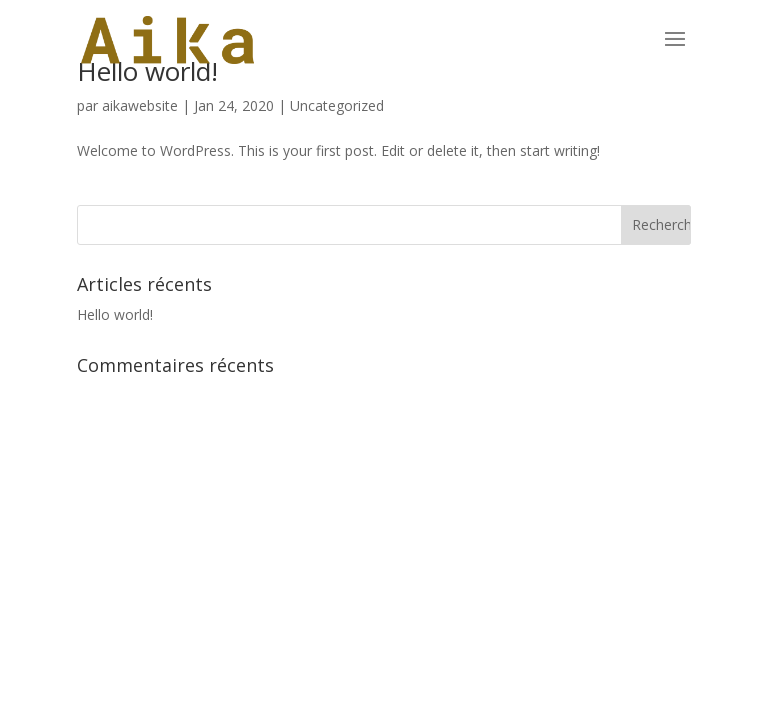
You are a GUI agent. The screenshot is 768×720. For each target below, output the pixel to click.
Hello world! (115, 314)
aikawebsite (140, 105)
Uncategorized (337, 105)
